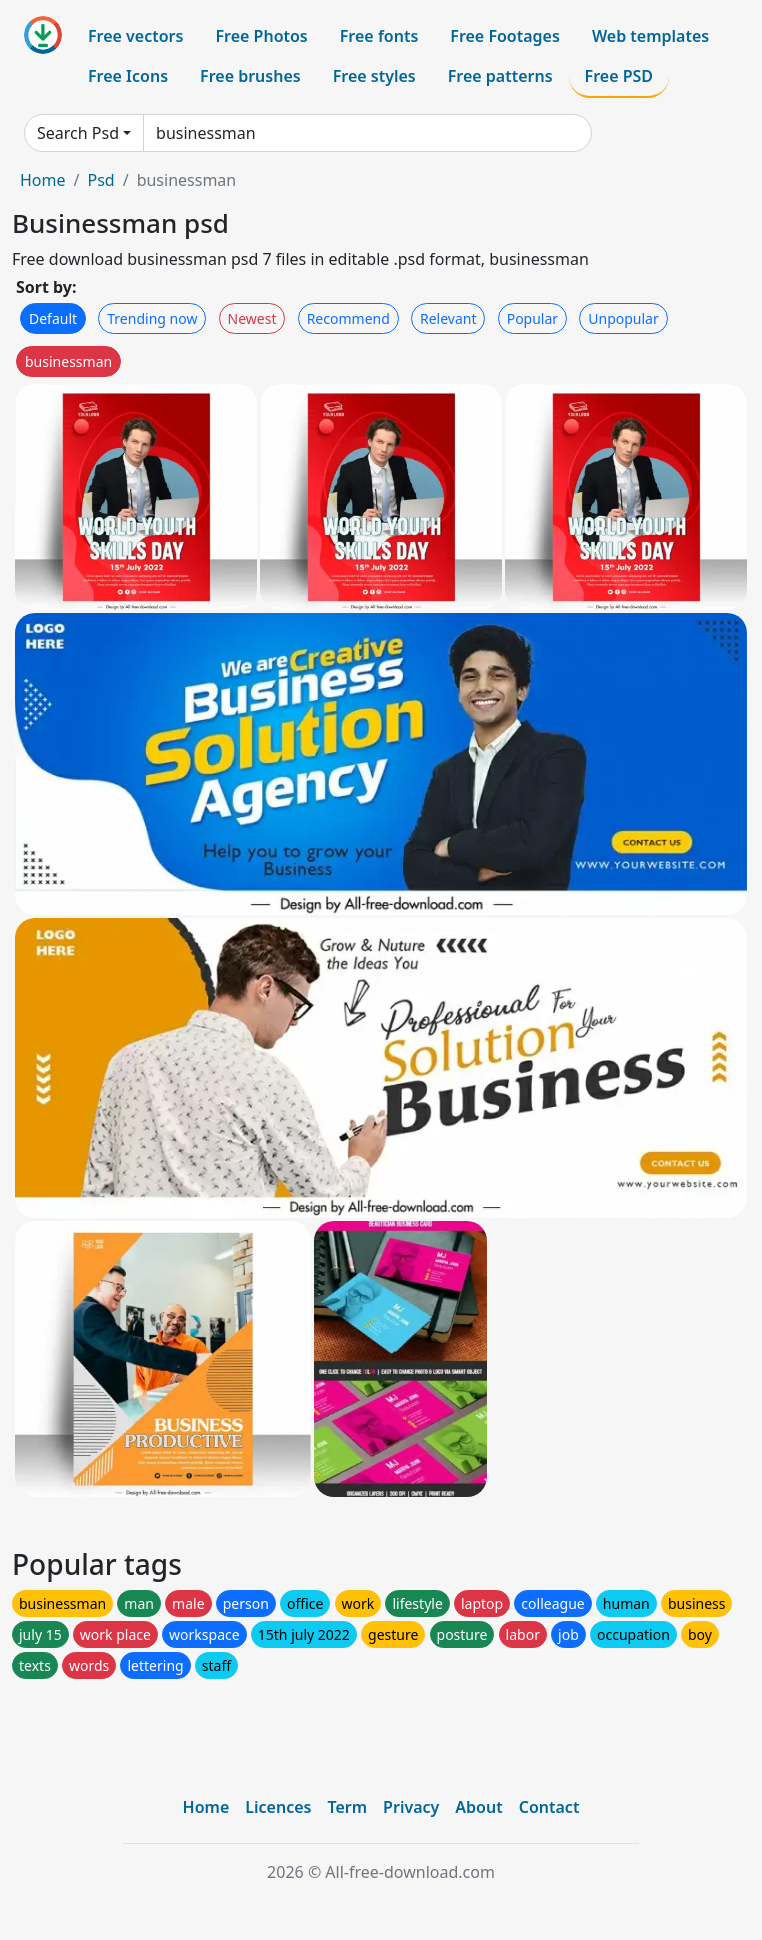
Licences (278, 1807)
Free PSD (619, 76)
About (478, 1807)
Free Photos (261, 36)
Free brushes (250, 76)
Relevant (448, 318)
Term (347, 1807)
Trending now (152, 318)
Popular (532, 318)
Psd (100, 180)
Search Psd (78, 133)
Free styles (374, 76)
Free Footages (505, 36)
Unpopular (623, 318)
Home (43, 180)
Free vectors (135, 36)
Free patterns (500, 76)
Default (53, 318)
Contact (549, 1807)
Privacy (411, 1807)
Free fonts (379, 36)
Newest (252, 318)
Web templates (650, 36)
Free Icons (128, 76)
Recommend (348, 318)
